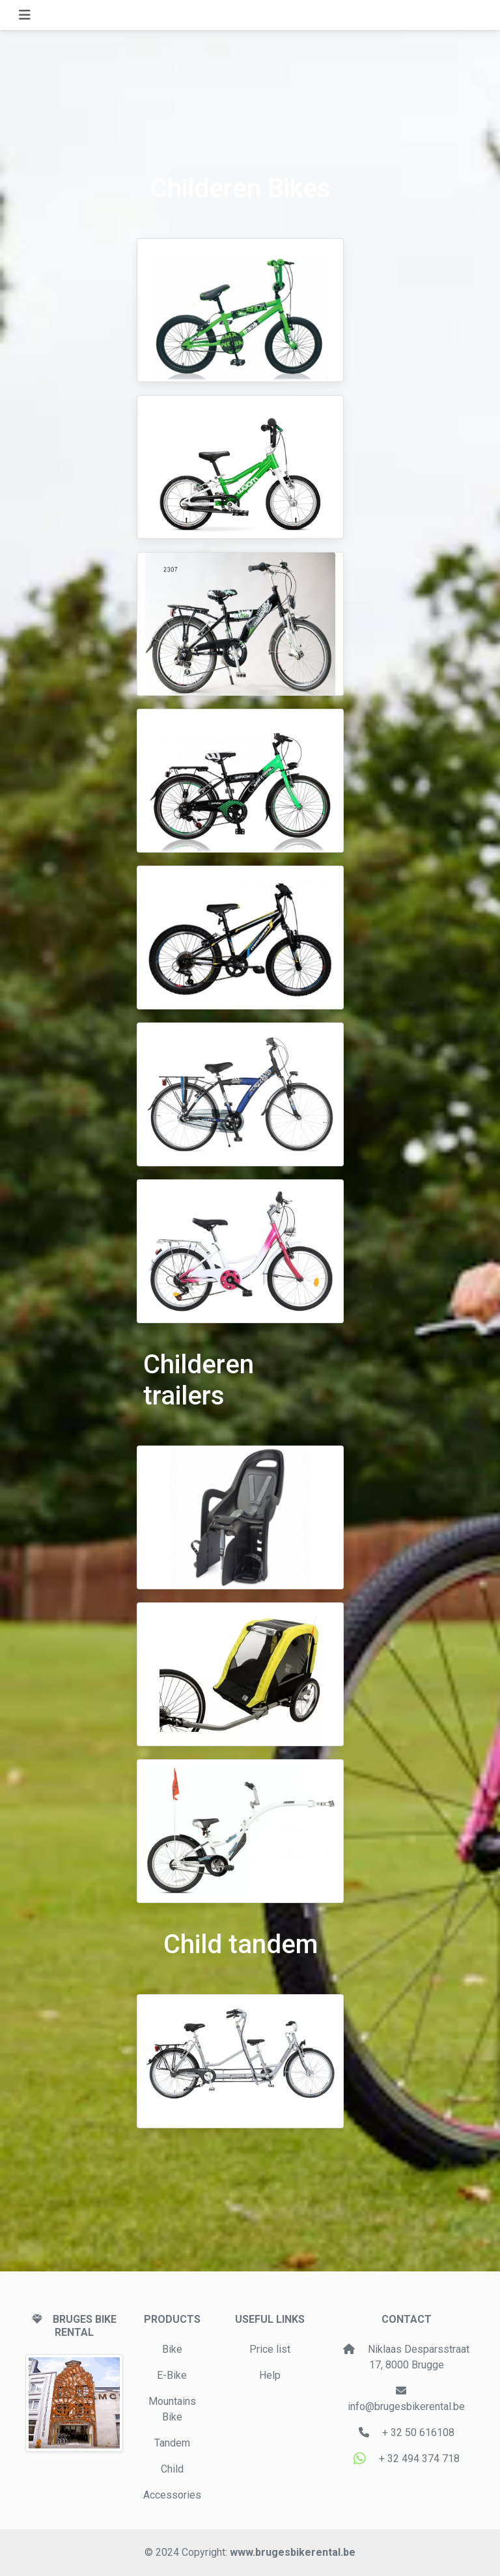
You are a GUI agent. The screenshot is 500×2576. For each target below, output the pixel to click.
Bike (172, 2349)
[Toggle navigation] (24, 15)
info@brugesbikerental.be (406, 2406)
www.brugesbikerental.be (292, 2552)
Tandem (172, 2443)
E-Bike (172, 2375)
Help (270, 2375)
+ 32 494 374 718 (418, 2458)
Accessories (172, 2495)
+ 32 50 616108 (418, 2432)
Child (172, 2469)
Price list (269, 2349)
